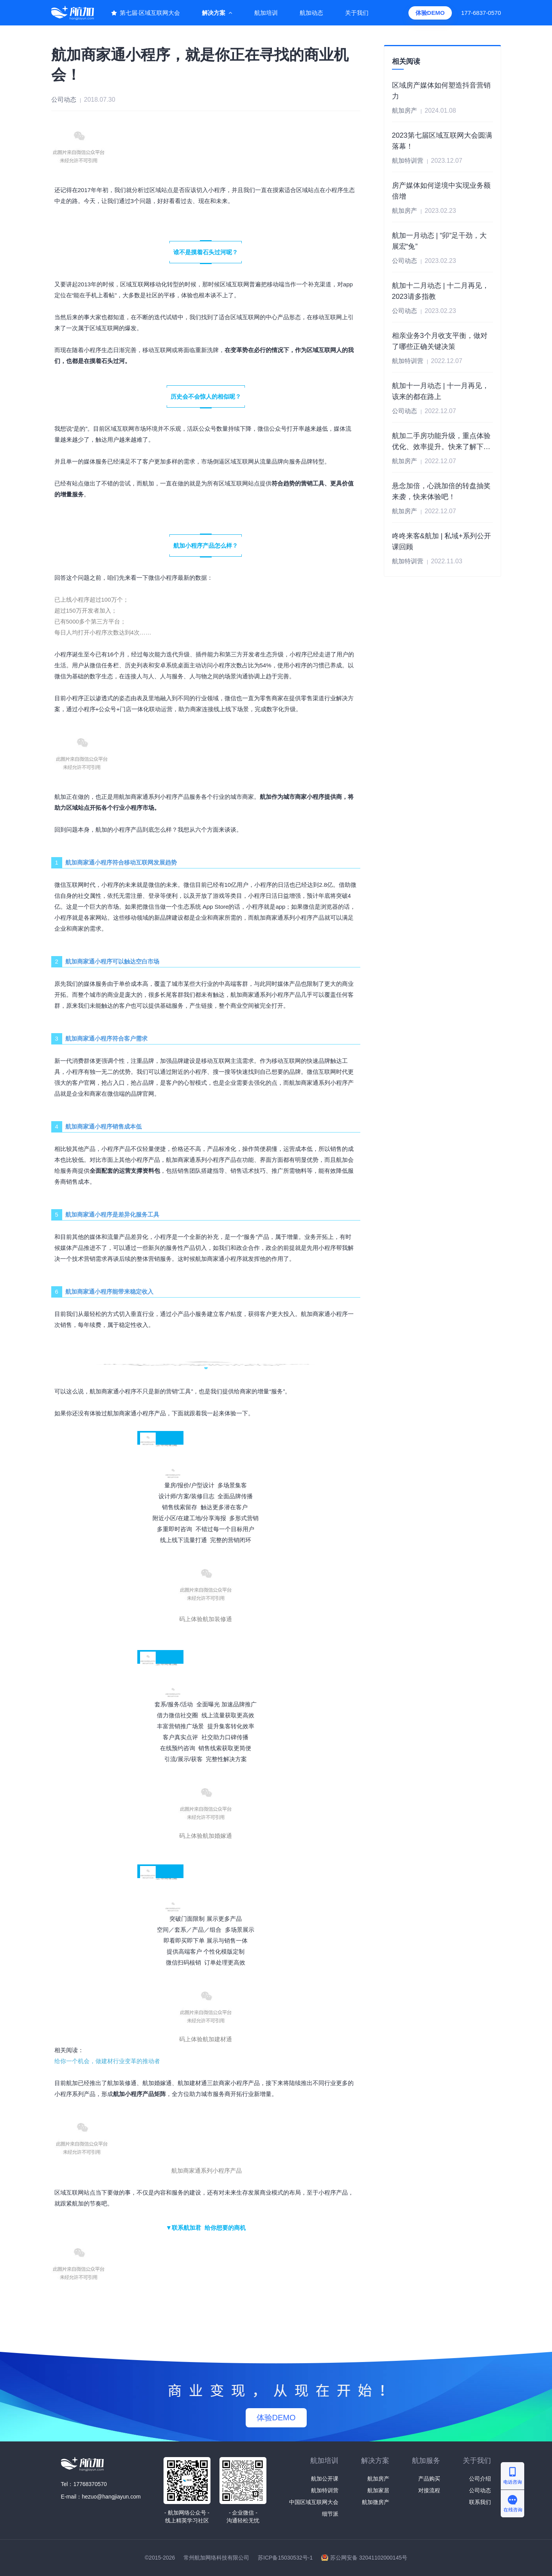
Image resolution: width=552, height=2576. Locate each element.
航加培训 (266, 12)
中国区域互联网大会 (313, 2502)
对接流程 (429, 2490)
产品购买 (429, 2478)
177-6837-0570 (481, 12)
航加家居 (378, 2490)
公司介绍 (480, 2478)
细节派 (330, 2514)
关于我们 (357, 12)
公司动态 (480, 2490)
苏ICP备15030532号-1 (285, 2557)
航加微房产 (375, 2502)
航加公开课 (324, 2478)
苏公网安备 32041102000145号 (368, 2557)
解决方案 (213, 12)
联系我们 (480, 2502)
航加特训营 (324, 2490)
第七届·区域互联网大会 (150, 12)
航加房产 (378, 2478)
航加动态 (311, 12)
